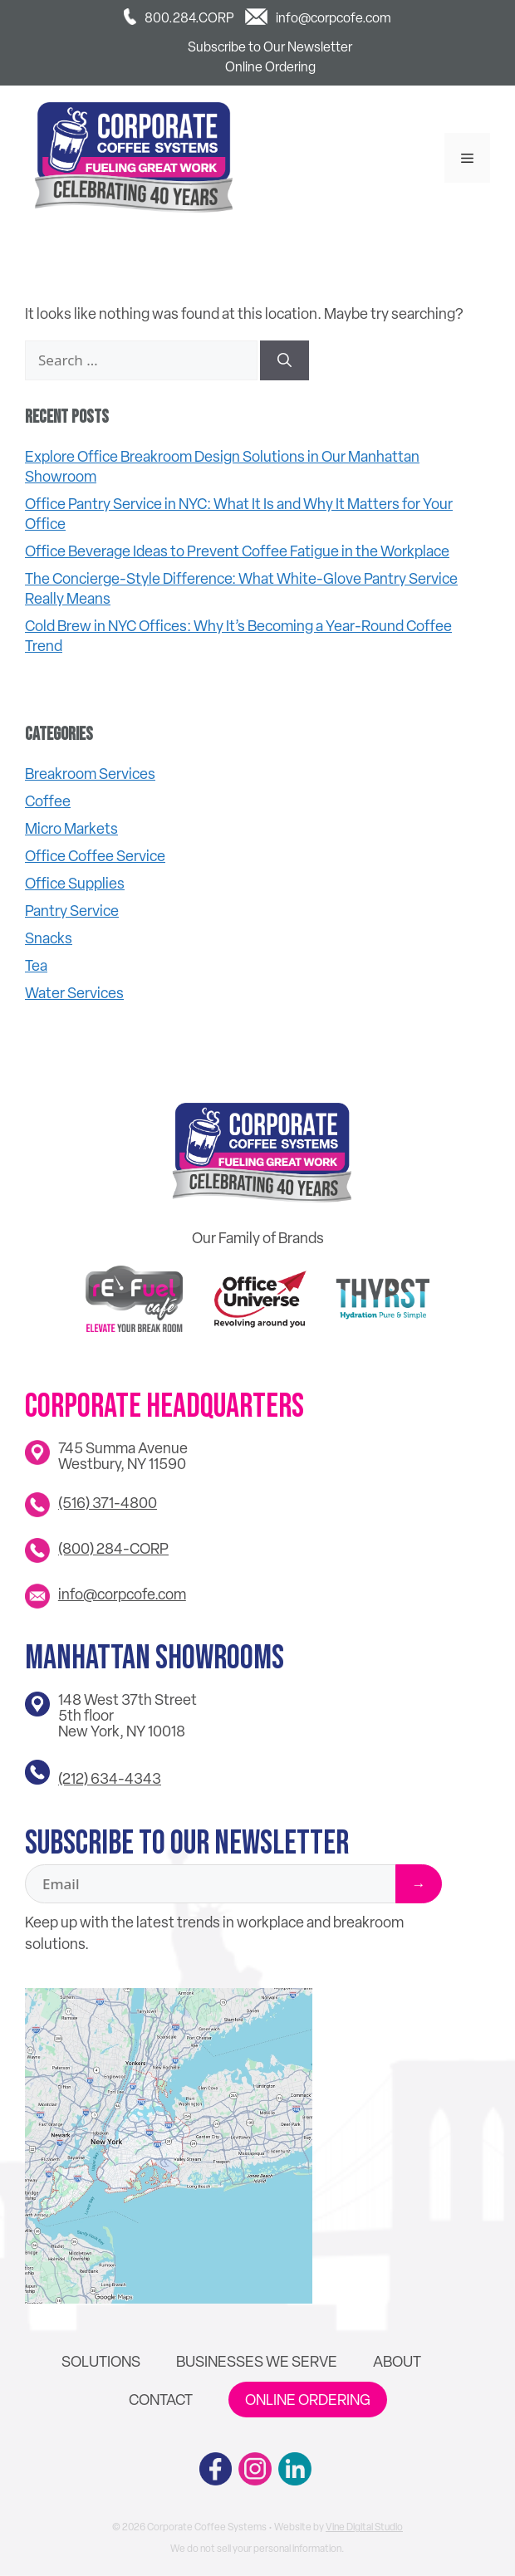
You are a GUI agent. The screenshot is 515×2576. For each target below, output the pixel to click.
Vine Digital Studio (364, 2527)
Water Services (74, 992)
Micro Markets (71, 828)
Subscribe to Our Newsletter (270, 47)
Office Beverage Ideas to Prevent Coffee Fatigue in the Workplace (237, 551)
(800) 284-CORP (113, 1548)
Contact (161, 2399)
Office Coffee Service (95, 855)
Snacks (48, 938)
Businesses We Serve (256, 2361)
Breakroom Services (90, 773)
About (397, 2361)
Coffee (48, 801)
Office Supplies (75, 883)
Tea (36, 965)
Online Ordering (270, 67)
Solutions (100, 2361)
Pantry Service (72, 910)
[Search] (284, 360)
